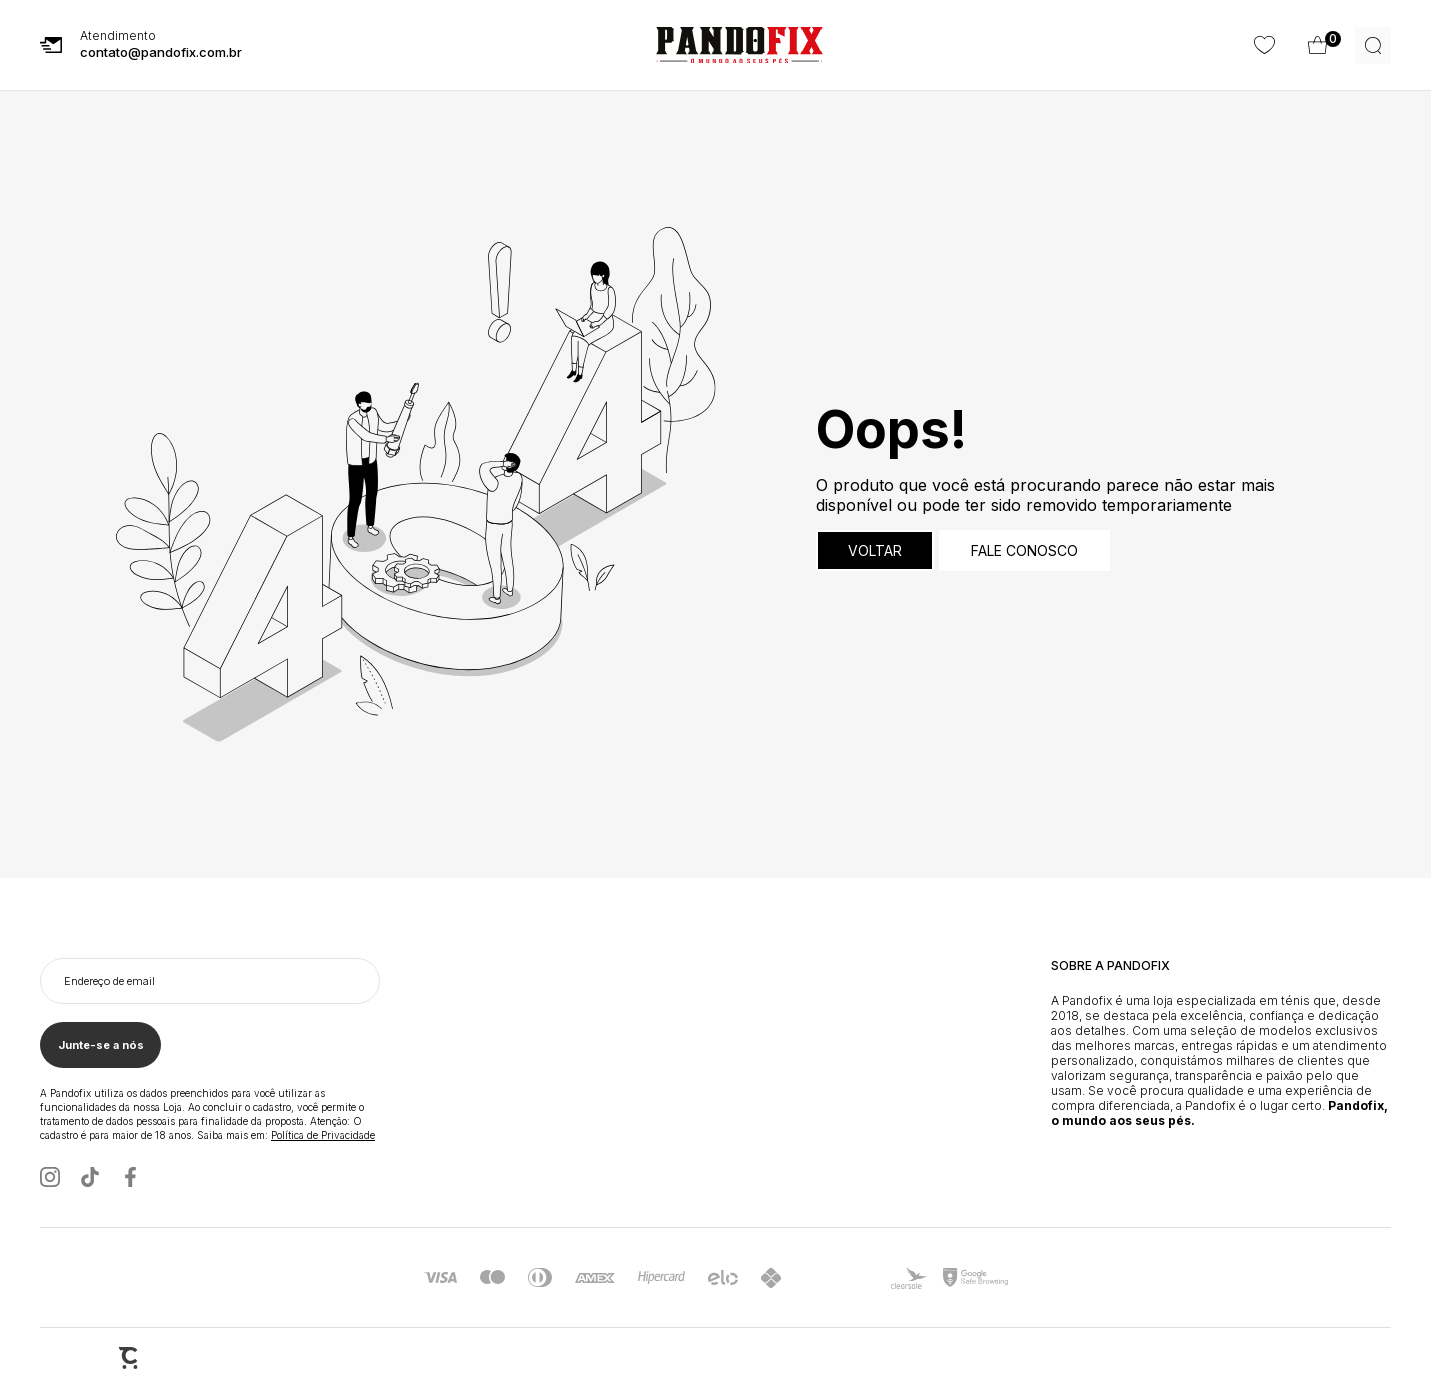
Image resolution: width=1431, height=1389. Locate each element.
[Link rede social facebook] (130, 1178)
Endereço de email (109, 982)
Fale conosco (1024, 551)
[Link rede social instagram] (50, 1178)
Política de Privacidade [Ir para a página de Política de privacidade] (323, 1136)
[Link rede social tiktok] (90, 1178)
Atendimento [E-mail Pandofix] (161, 47)
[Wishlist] (1318, 45)
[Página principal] (739, 46)
